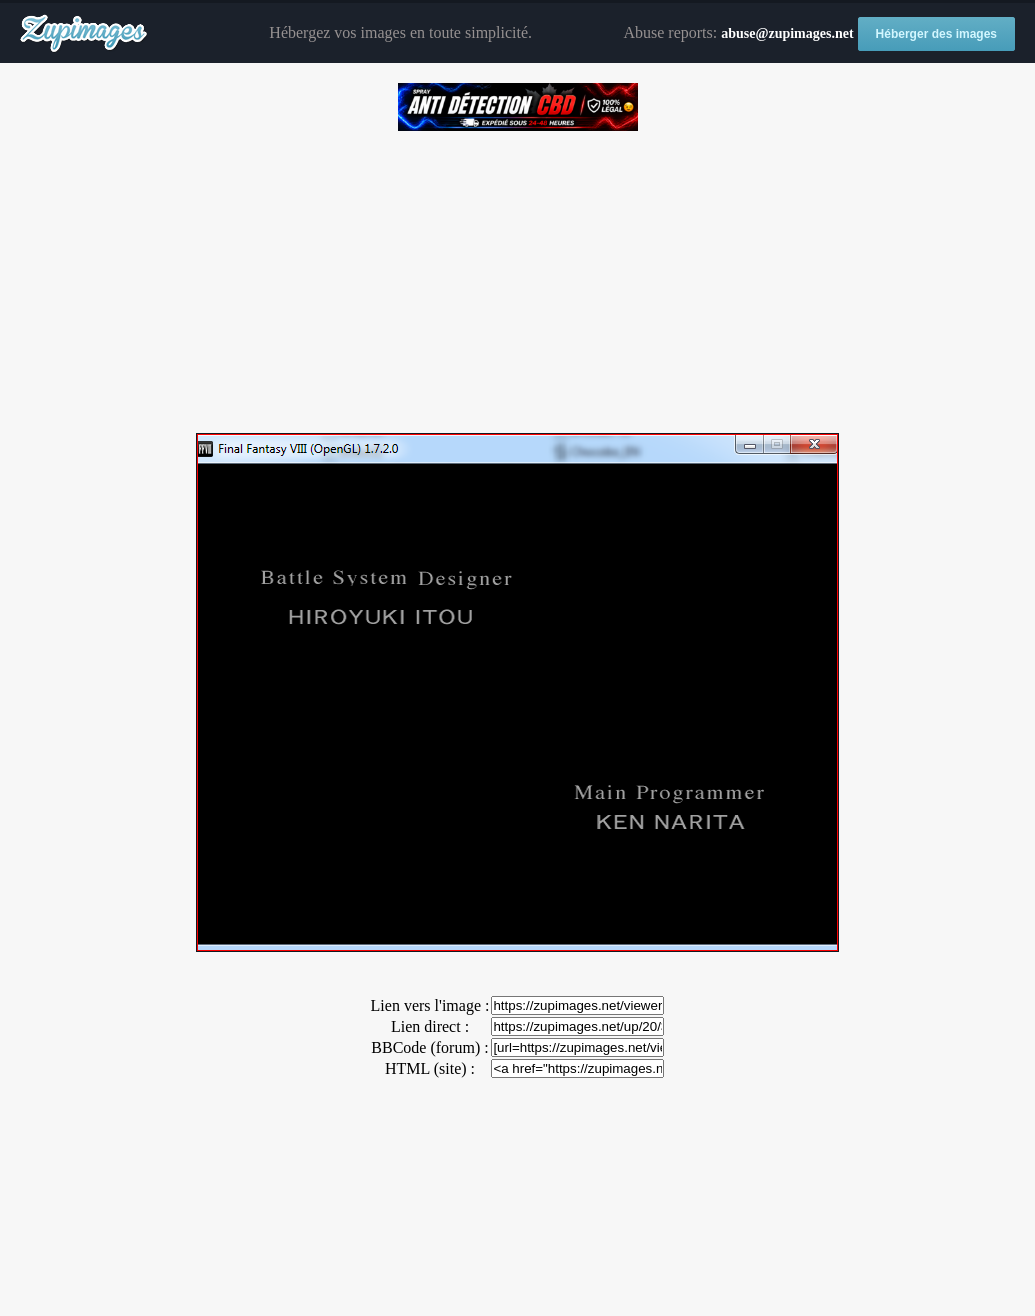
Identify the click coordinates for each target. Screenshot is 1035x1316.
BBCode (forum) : (429, 1047)
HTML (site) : (430, 1068)
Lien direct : (430, 1026)
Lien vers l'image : (430, 1005)
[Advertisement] (517, 275)
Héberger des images (936, 34)
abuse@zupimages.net (787, 33)
